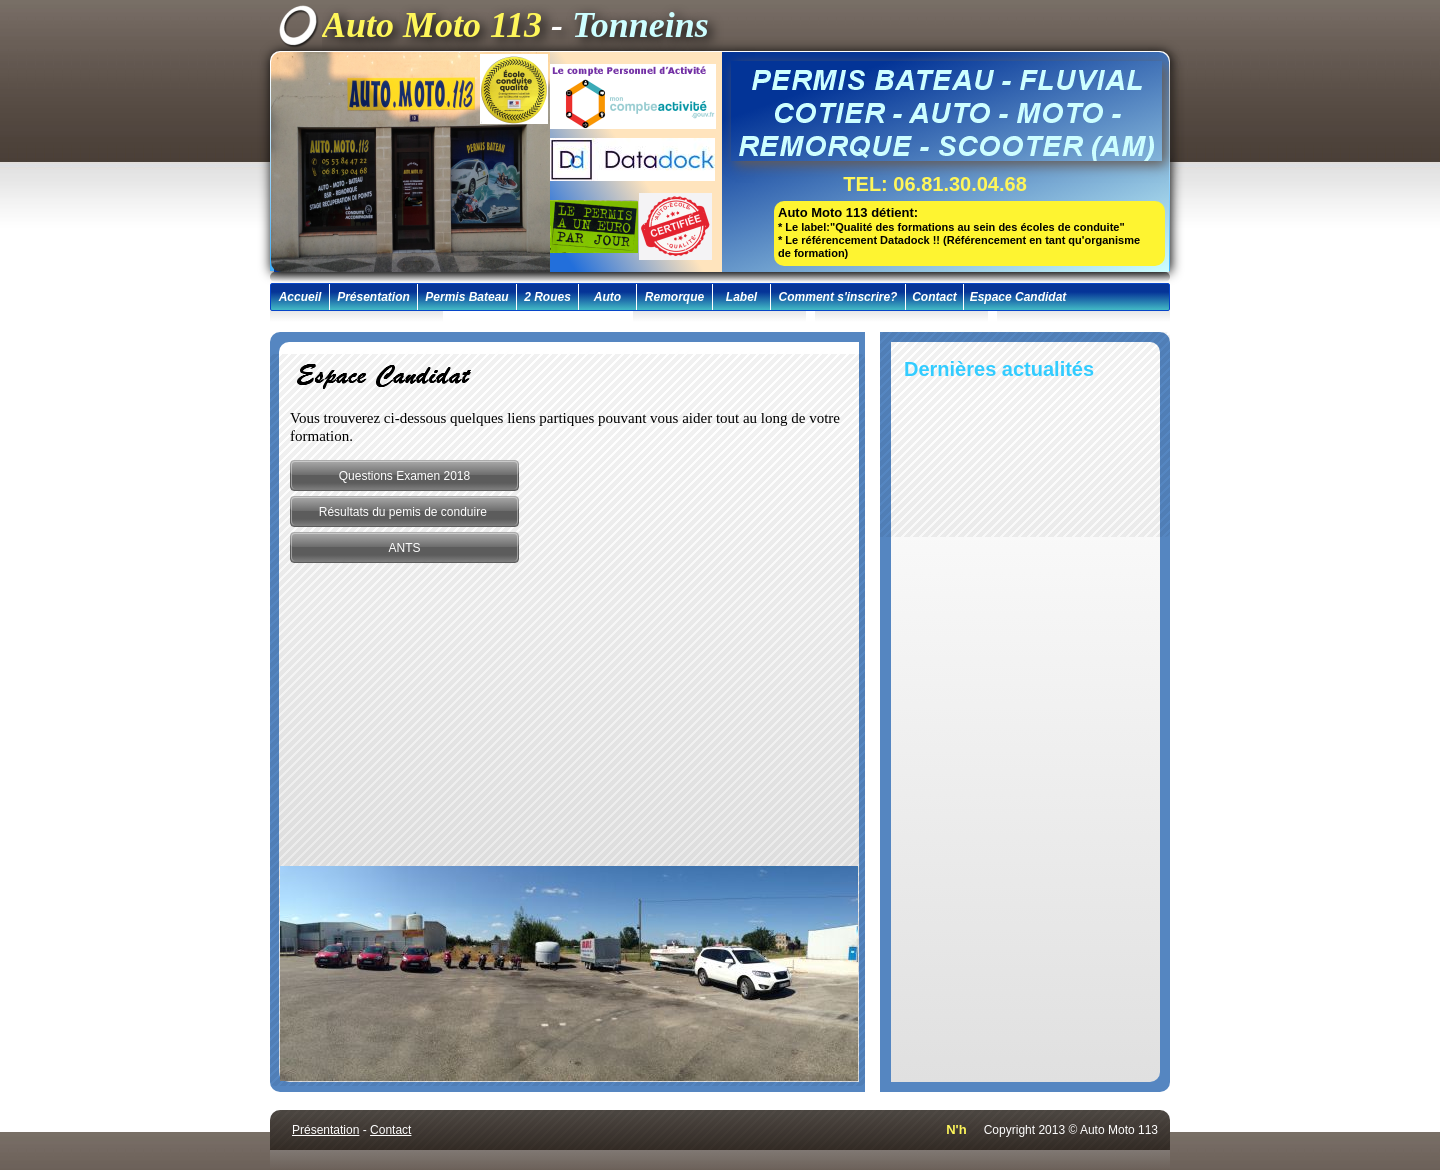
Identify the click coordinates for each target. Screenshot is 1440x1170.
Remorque (674, 297)
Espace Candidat (1018, 297)
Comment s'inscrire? (838, 297)
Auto (607, 297)
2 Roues (547, 297)
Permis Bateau (466, 297)
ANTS (404, 548)
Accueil (300, 297)
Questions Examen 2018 (404, 476)
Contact (934, 297)
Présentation (373, 297)
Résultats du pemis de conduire (404, 512)
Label (741, 297)
